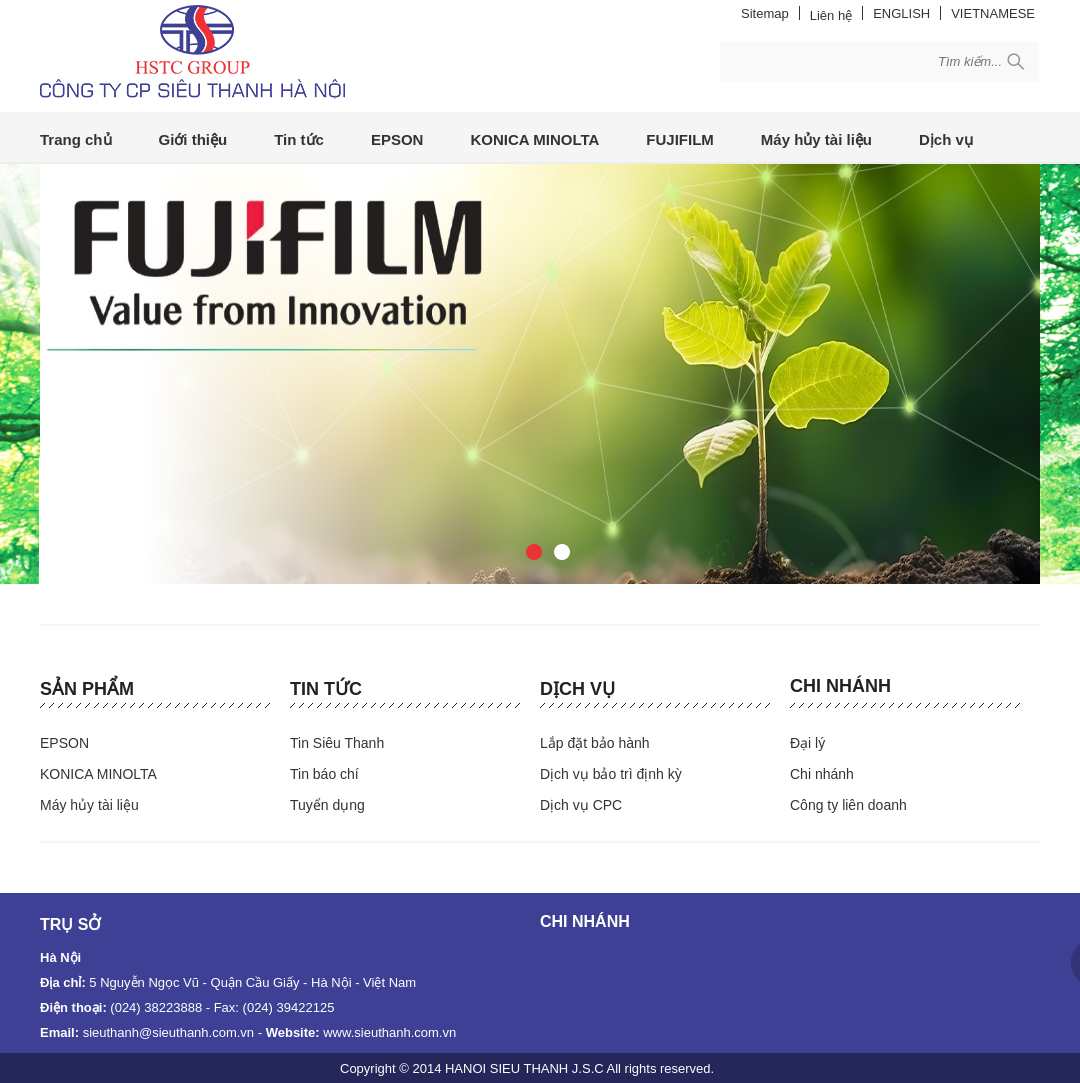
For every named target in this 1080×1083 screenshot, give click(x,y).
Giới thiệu (193, 139)
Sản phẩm (87, 689)
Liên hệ (831, 15)
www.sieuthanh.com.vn (389, 1032)
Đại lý (807, 743)
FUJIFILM (680, 139)
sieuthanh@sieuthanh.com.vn (168, 1032)
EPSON (397, 139)
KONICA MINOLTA (534, 139)
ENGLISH (901, 13)
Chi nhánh (840, 686)
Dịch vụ (946, 139)
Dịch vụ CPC (581, 805)
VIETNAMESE (993, 13)
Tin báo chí (324, 774)
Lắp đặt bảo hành (595, 743)
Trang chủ (76, 139)
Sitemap (765, 13)
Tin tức (299, 139)
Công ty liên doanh (848, 805)
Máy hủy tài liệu (816, 139)
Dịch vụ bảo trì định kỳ (611, 774)
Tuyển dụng (327, 805)
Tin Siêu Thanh (337, 743)
